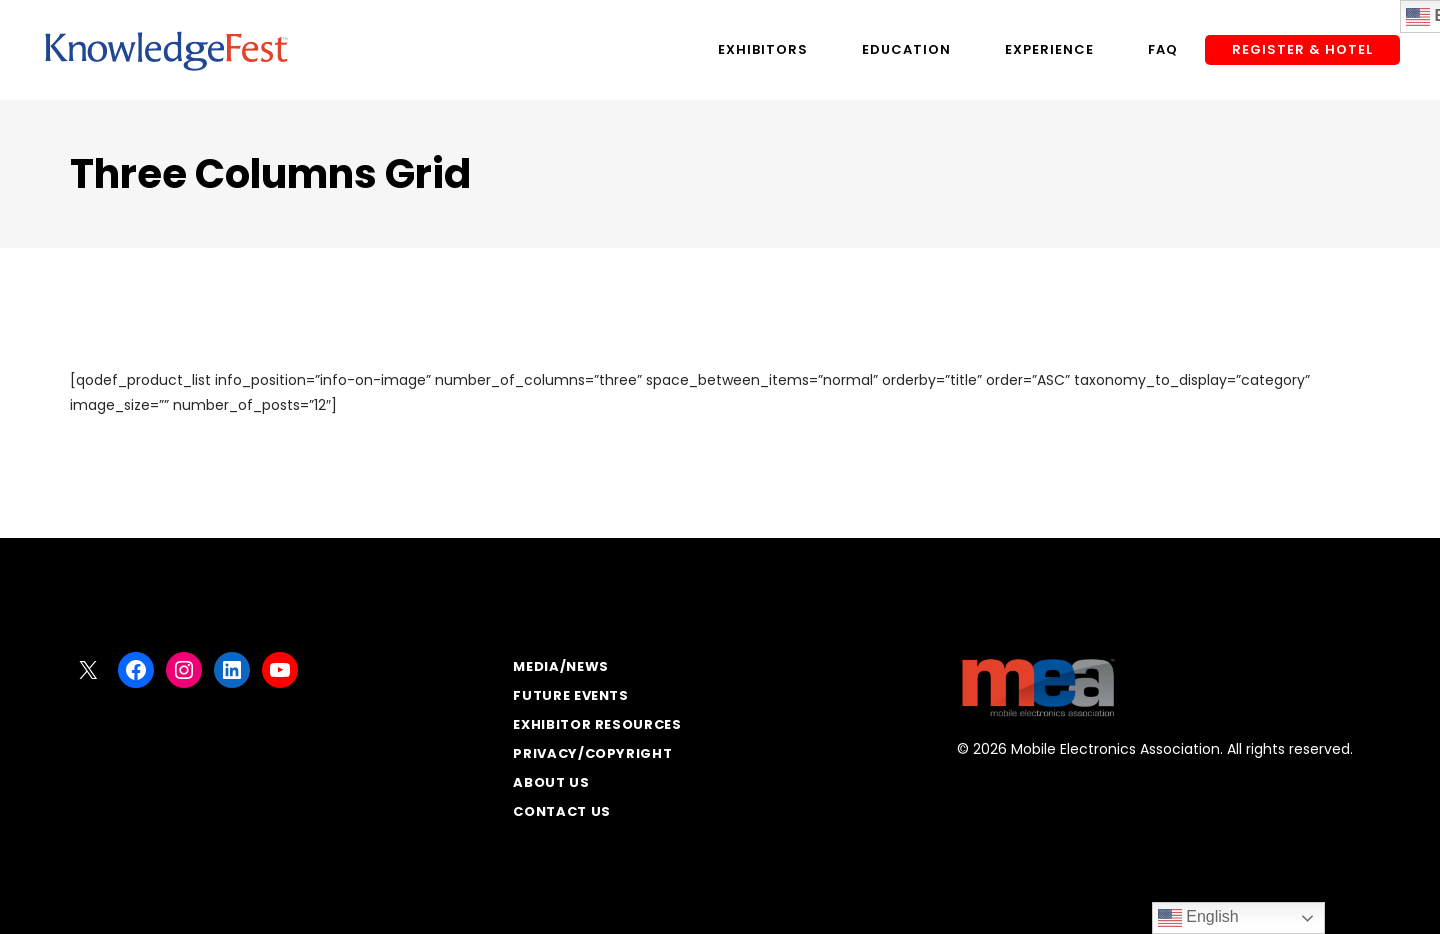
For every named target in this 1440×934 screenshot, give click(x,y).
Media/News (561, 666)
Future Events (570, 695)
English (1198, 918)
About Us (551, 782)
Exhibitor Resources (597, 724)
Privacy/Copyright (592, 753)
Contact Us (562, 811)
